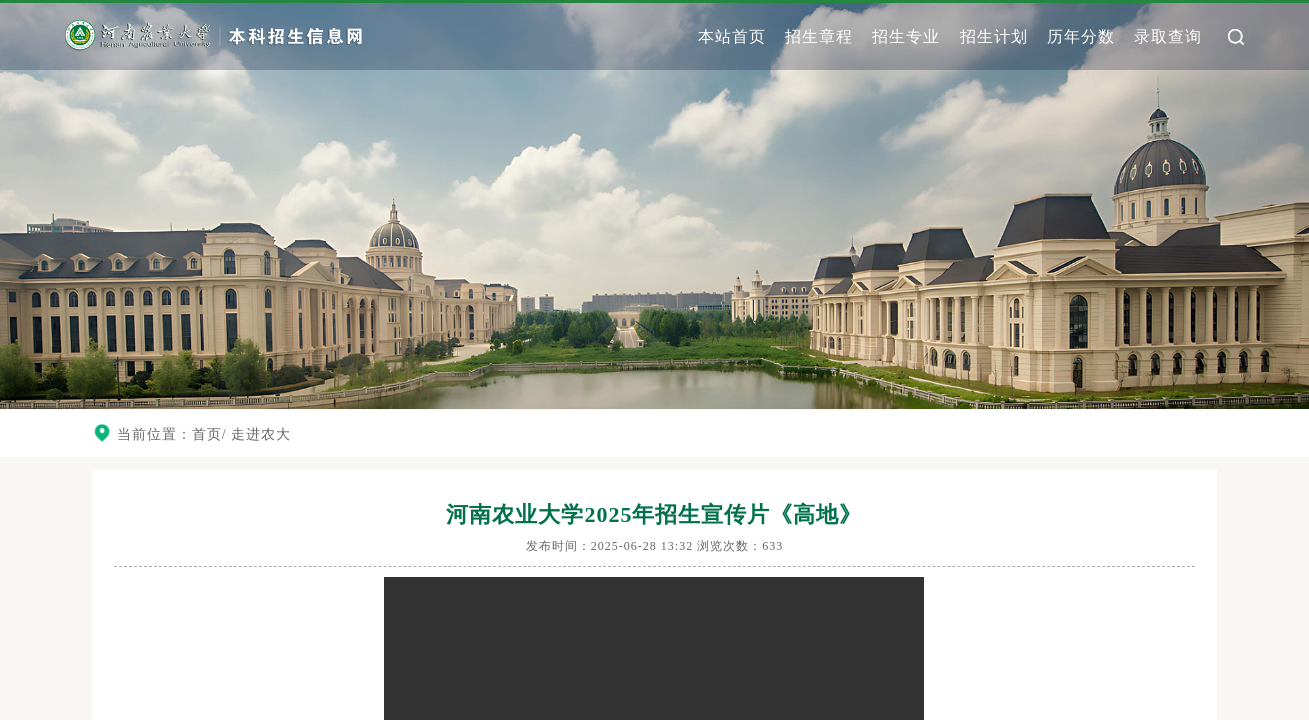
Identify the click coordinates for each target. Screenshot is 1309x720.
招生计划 (994, 36)
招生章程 (819, 36)
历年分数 (1081, 36)
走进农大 (261, 434)
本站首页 (732, 36)
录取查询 (1168, 36)
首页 (207, 434)
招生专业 (906, 36)
